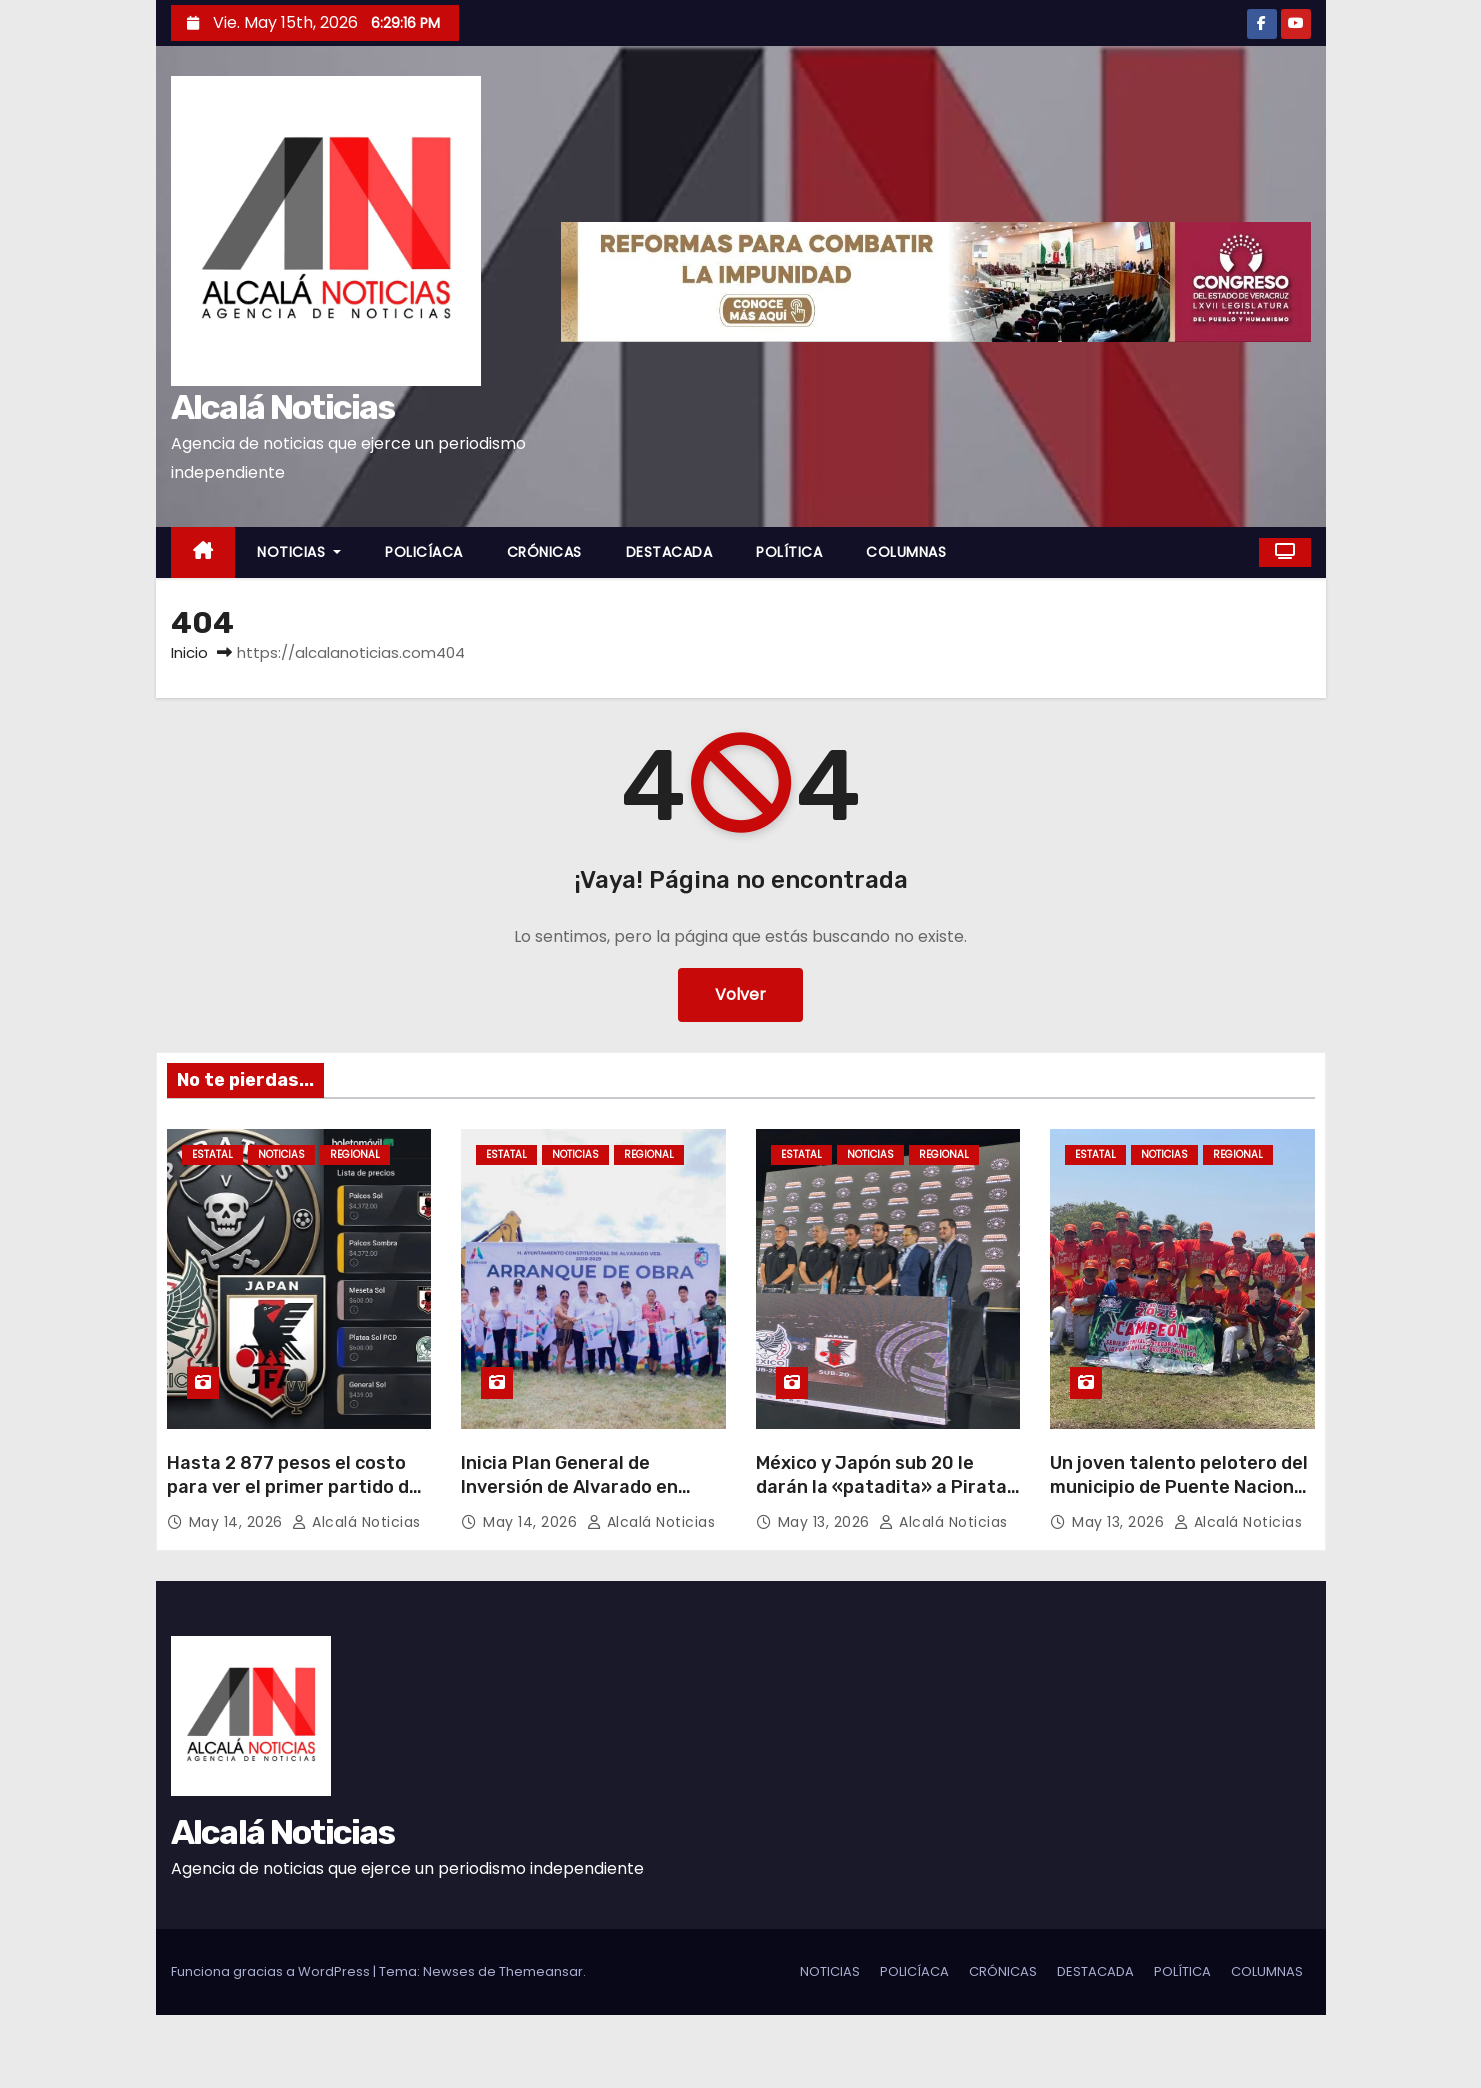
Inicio (189, 652)
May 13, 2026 (826, 1522)
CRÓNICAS (544, 552)
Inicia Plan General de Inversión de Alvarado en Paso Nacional (569, 1487)
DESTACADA (669, 552)
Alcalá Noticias (283, 407)
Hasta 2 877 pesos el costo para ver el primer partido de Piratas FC (293, 1487)
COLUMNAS (906, 552)
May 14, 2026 (238, 1522)
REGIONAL (355, 1154)
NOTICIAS (299, 552)
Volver (740, 994)
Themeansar (541, 1971)
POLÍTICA (789, 552)
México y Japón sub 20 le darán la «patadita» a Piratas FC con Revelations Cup (886, 1487)
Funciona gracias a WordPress (272, 1971)
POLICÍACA (424, 552)
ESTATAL (212, 1154)
